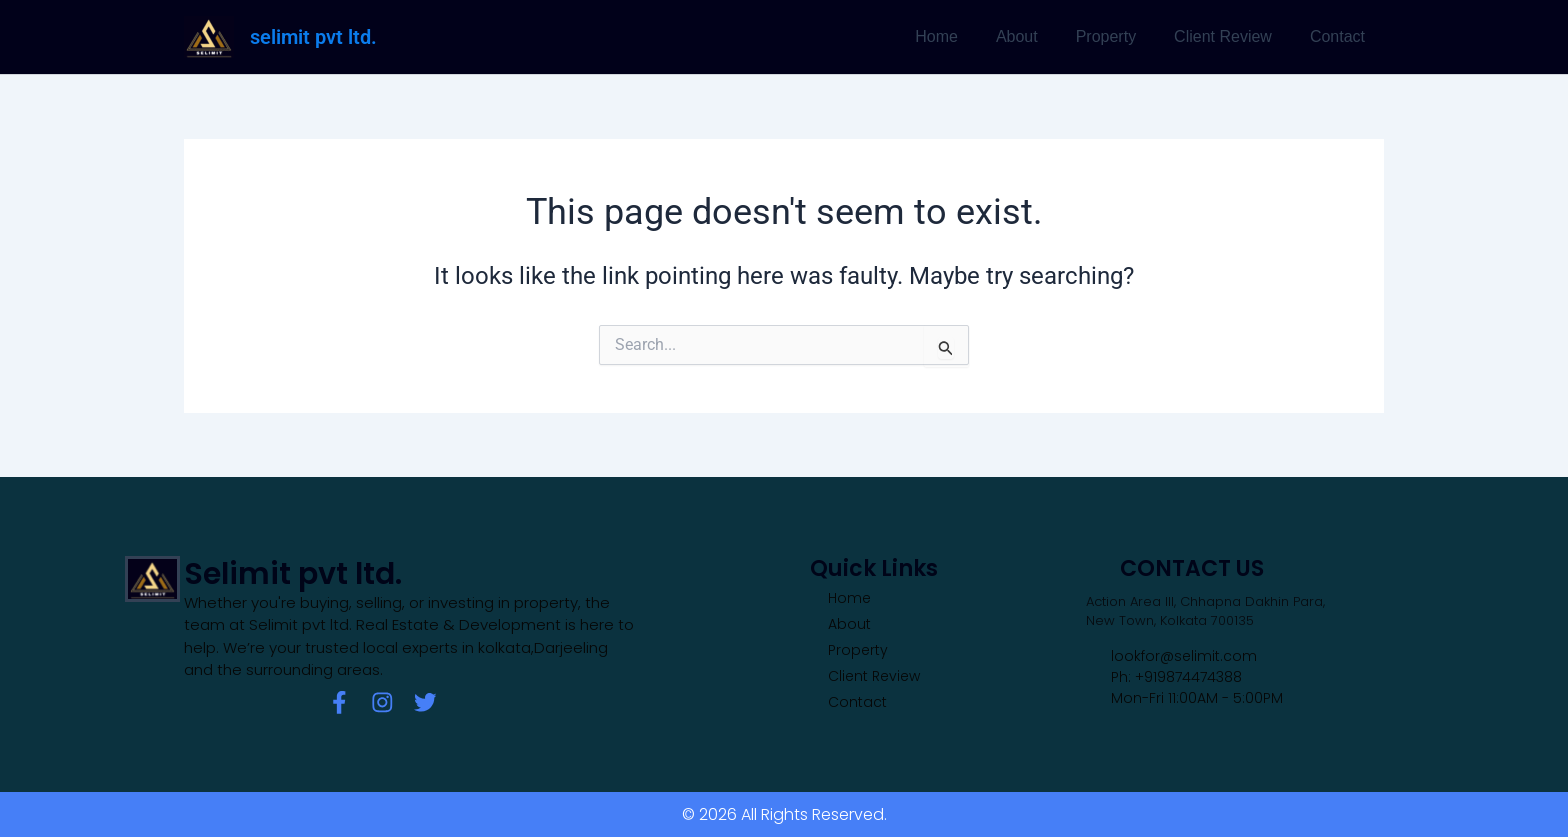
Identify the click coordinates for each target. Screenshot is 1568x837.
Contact (1340, 36)
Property (1121, 36)
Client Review (1232, 36)
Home (963, 36)
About (1038, 36)
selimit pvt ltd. (313, 37)
